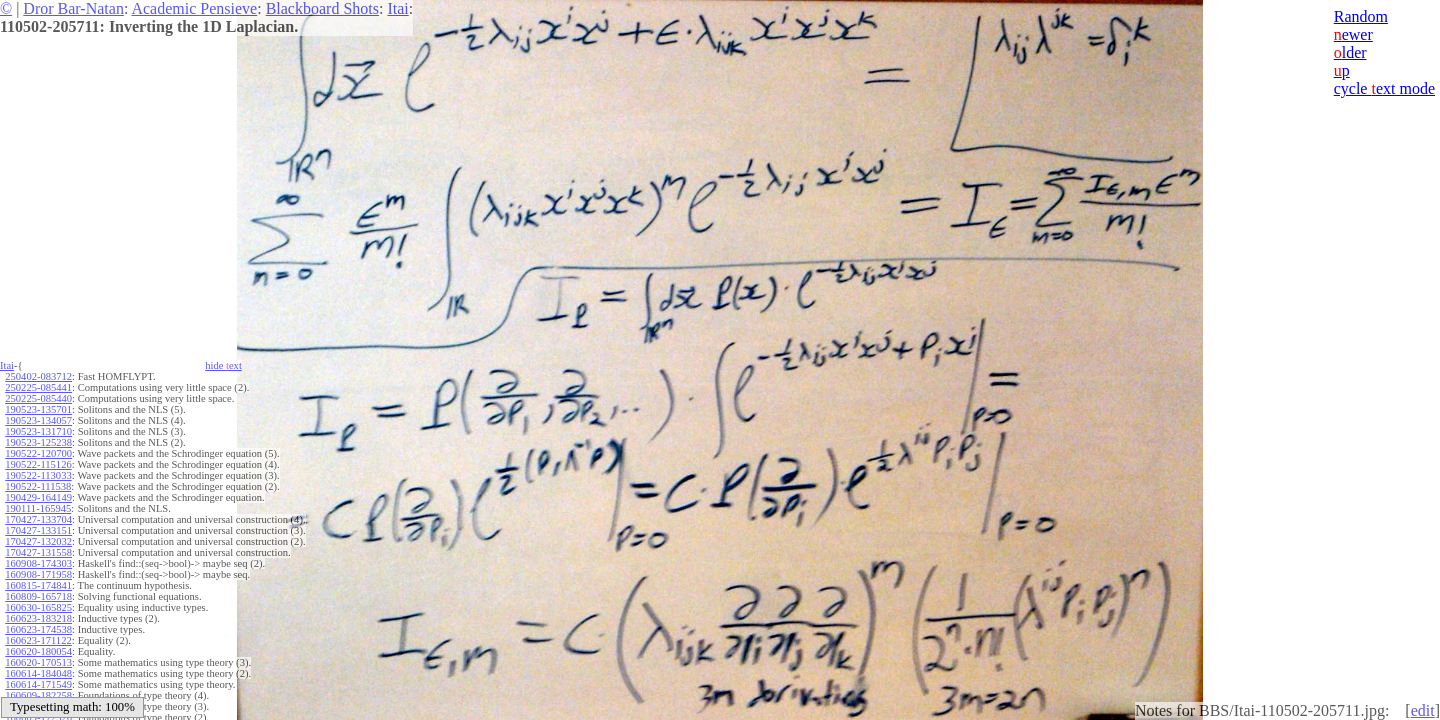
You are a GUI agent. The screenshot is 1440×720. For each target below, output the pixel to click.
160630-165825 (38, 607)
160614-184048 (38, 673)
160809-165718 (38, 596)
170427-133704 (38, 519)
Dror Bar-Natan (73, 8)
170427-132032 (38, 541)
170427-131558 (38, 552)
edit (1423, 710)
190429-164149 (38, 497)
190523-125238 (38, 442)
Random (1361, 16)
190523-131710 (38, 431)
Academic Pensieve (194, 8)
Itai (397, 8)
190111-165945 (38, 508)
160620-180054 (38, 651)
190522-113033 (38, 475)
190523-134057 (38, 420)
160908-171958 (38, 574)
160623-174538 (38, 629)
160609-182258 (38, 695)
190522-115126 (38, 464)
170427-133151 (38, 530)
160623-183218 (38, 618)
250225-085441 (38, 387)
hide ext (223, 365)
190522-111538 (38, 486)
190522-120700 (38, 453)
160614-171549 (38, 684)
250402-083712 (38, 376)
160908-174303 (38, 563)
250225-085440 (38, 398)
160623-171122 (38, 640)
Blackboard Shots (322, 8)
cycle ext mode (1384, 88)
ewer (1353, 34)
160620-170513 (38, 662)
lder (1350, 52)
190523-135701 (38, 409)
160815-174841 (38, 585)
